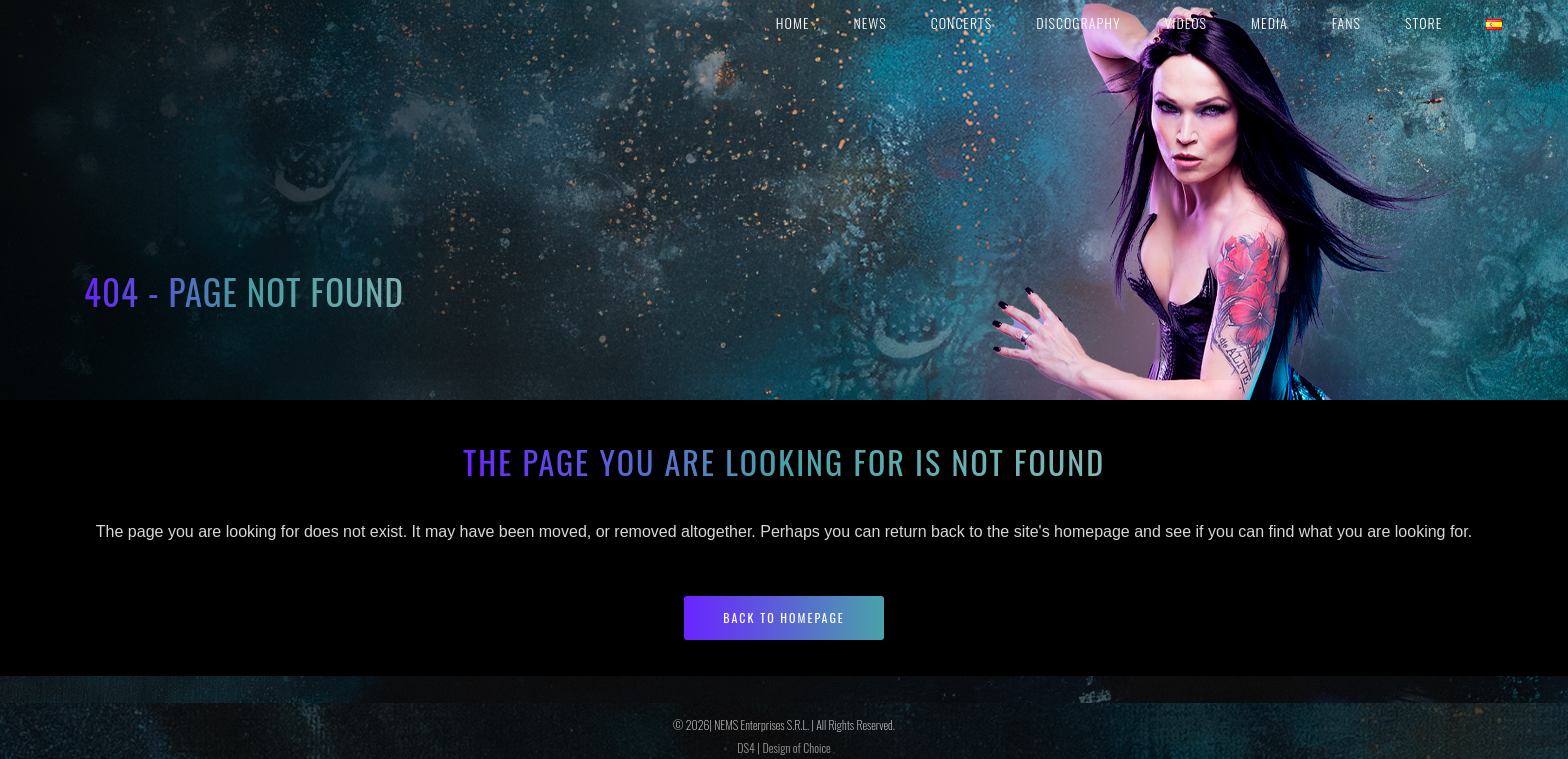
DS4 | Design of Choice (783, 747)
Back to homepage (784, 617)
